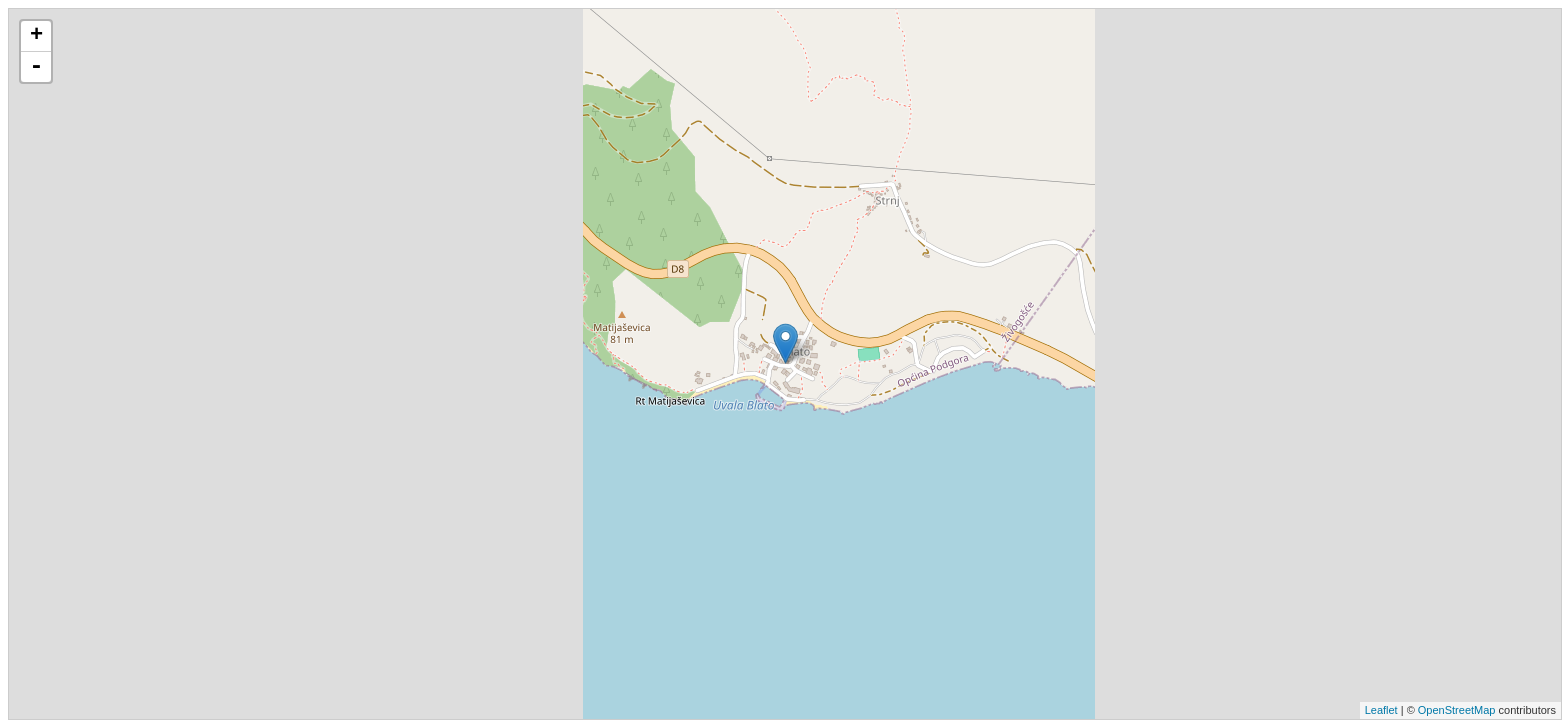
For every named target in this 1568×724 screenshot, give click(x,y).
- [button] (36, 67)
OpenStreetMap (1457, 710)
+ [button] (36, 36)
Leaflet (1381, 710)
